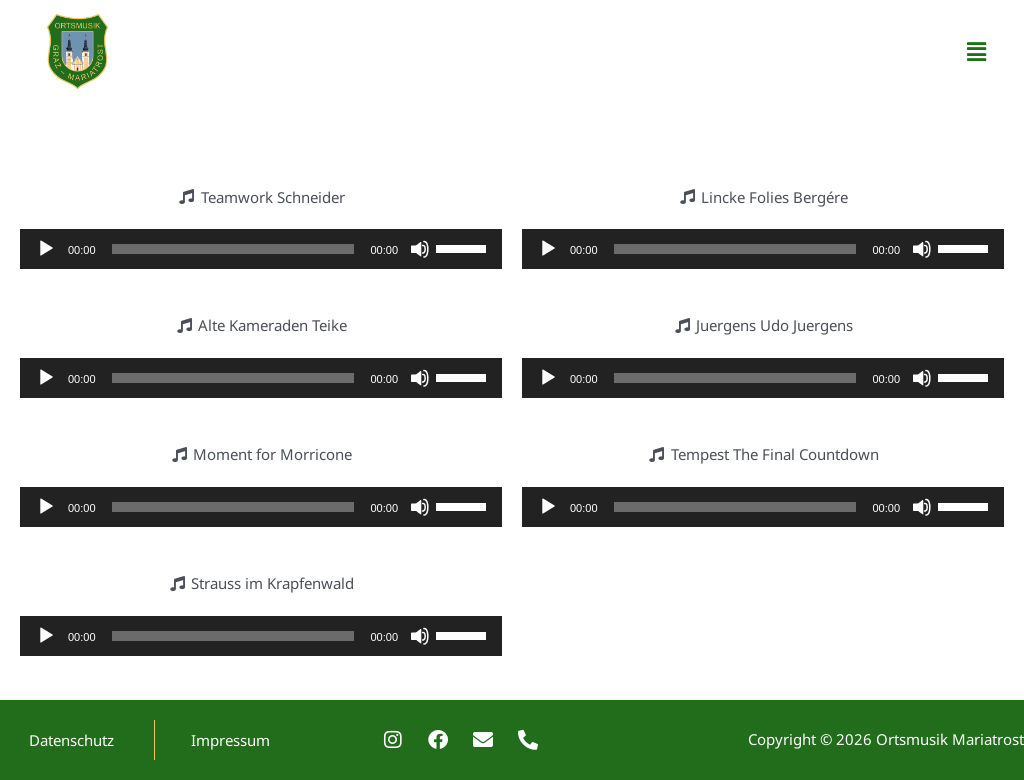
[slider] (233, 249)
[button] (977, 51)
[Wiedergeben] (46, 249)
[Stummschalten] (420, 249)
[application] (261, 249)
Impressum (230, 740)
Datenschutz (71, 740)
